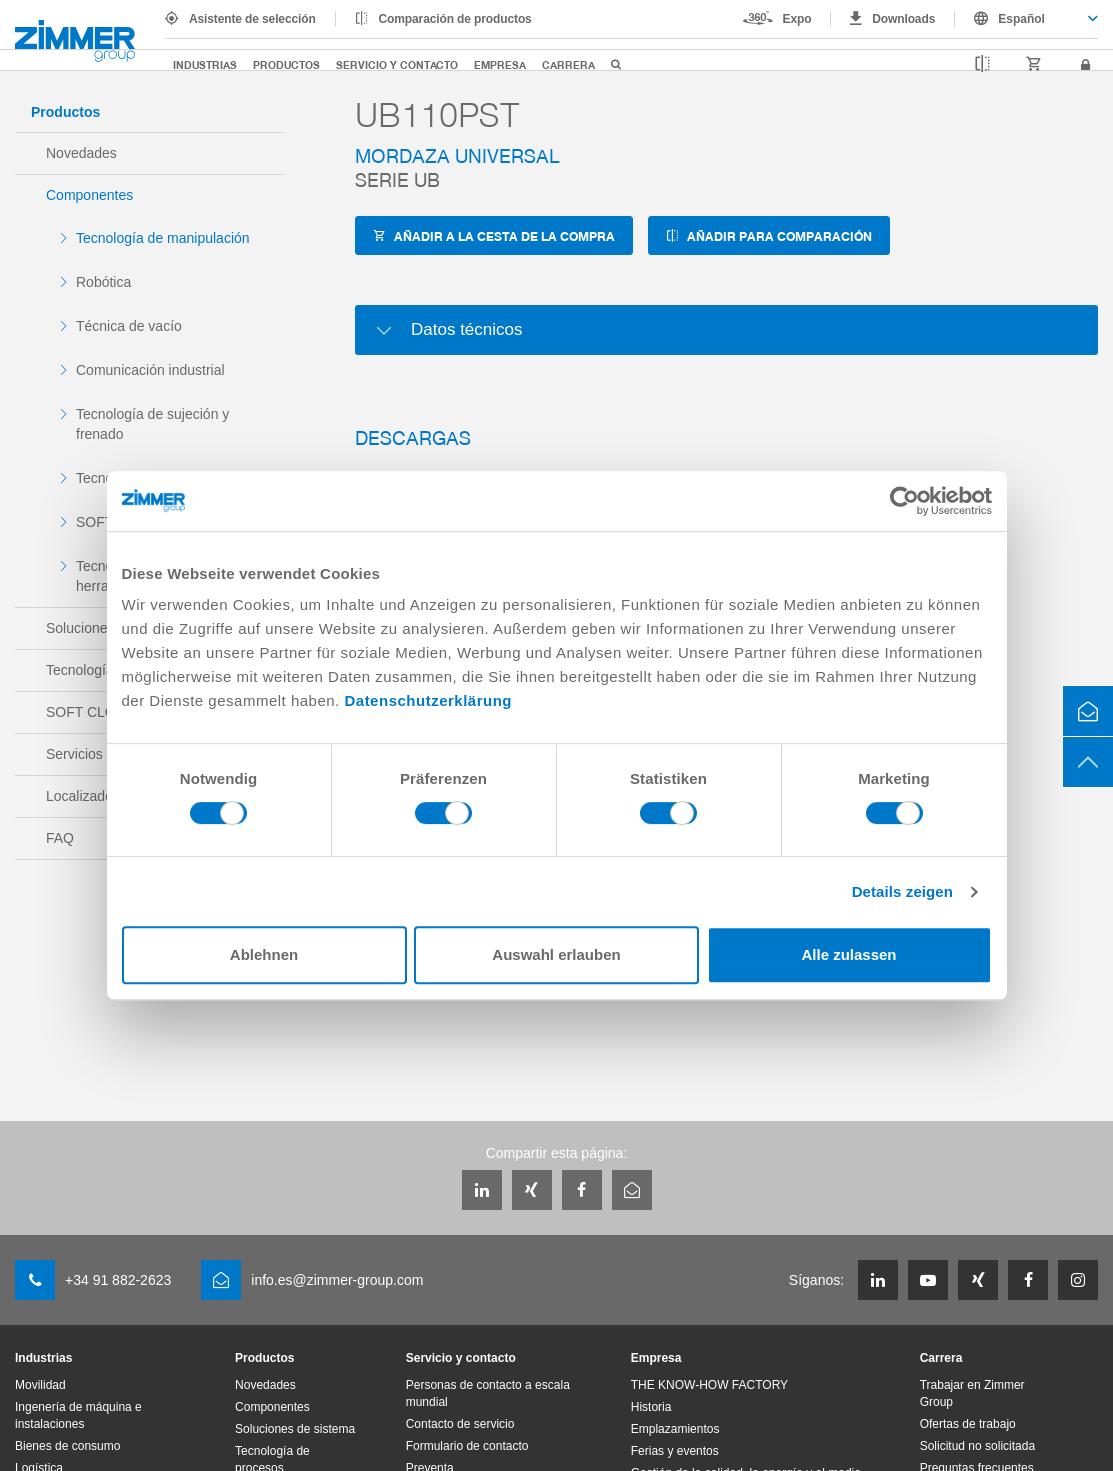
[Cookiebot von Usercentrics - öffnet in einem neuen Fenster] (904, 501)
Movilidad (40, 1385)
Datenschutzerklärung (428, 700)
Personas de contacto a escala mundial (488, 1393)
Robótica (103, 282)
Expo (797, 19)
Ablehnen (264, 954)
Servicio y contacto (397, 64)
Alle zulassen (848, 954)
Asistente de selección (252, 19)
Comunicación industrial (150, 370)
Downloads (903, 19)
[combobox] (1026, 19)
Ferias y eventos (675, 1451)
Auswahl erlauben (556, 954)
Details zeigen (902, 891)
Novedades (81, 153)
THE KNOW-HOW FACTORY (709, 1385)
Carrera (568, 64)
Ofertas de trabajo (968, 1424)
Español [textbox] (1021, 19)
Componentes (89, 195)
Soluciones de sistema (295, 1429)
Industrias (205, 64)
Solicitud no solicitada (977, 1446)
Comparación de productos (455, 19)
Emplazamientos (675, 1429)
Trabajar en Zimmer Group (972, 1393)
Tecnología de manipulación (163, 238)
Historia (651, 1407)
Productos (286, 64)
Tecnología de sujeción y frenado (152, 424)
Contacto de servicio (460, 1424)
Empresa (500, 64)
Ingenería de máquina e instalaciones (78, 1415)
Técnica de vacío (129, 326)
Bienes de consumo (67, 1446)
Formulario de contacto (467, 1446)
